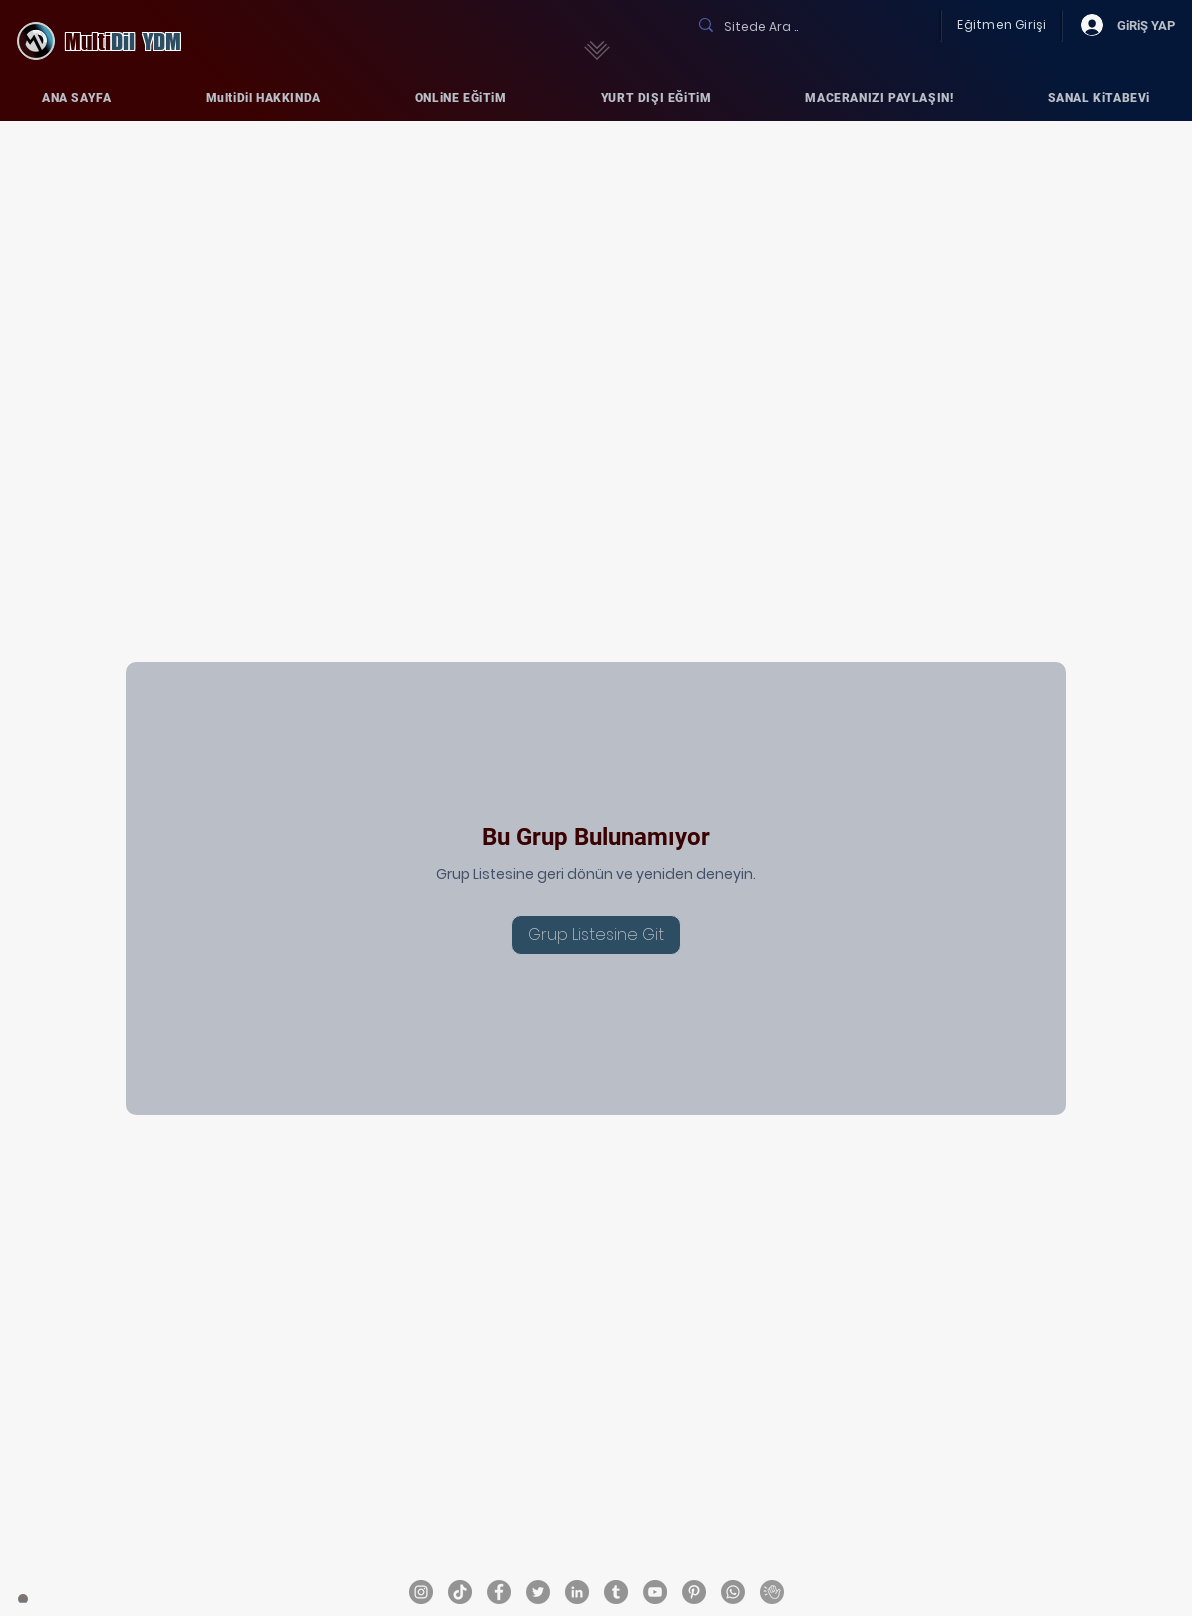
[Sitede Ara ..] (807, 27)
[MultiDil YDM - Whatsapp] (733, 1592)
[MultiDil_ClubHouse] (772, 1592)
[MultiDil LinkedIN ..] (577, 1592)
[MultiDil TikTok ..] (460, 1592)
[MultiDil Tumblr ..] (616, 1592)
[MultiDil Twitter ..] (538, 1592)
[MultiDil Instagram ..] (421, 1592)
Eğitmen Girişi (1001, 24)
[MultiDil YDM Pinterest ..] (694, 1592)
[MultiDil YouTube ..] (655, 1592)
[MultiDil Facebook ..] (499, 1592)
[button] (263, 97)
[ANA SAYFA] (23, 1599)
